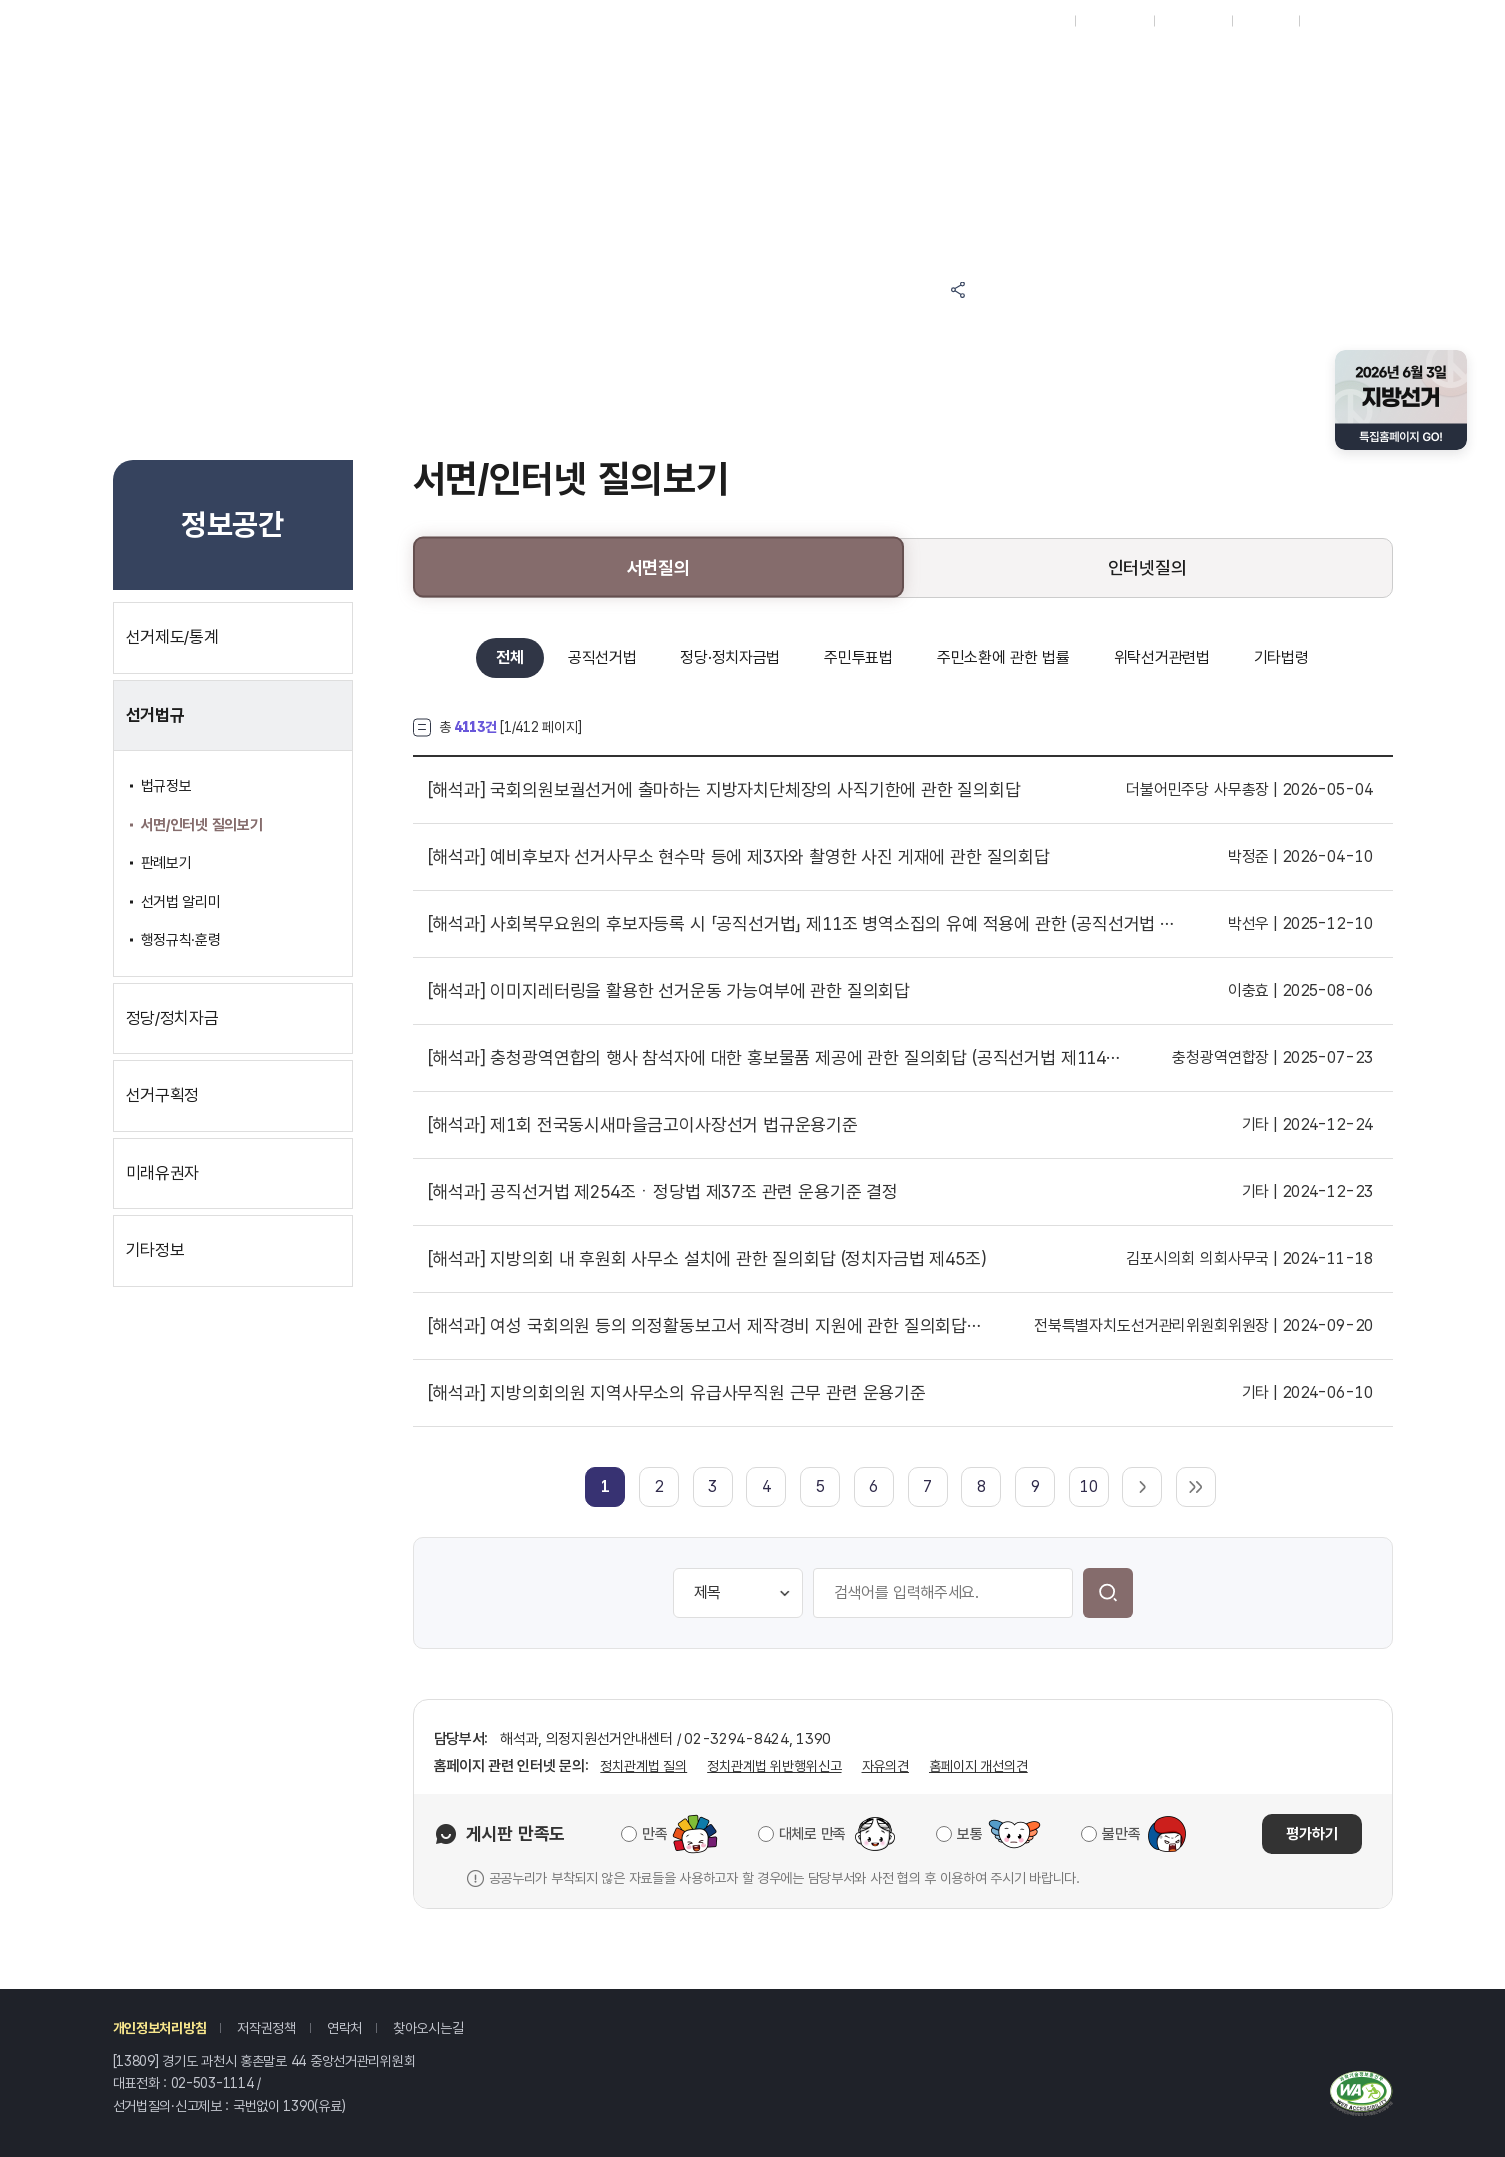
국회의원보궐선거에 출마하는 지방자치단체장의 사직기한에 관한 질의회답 (724, 790)
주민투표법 (858, 657)
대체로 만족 (812, 1834)
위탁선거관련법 (1162, 657)
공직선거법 (602, 657)
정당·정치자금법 (730, 657)
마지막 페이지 (1196, 1487)
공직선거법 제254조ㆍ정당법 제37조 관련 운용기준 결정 (663, 1192)
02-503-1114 (212, 2083)
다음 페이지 (1142, 1487)
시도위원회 (1114, 21)
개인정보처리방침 (160, 2028)
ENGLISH (1193, 21)
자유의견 (885, 1766)
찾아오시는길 (428, 2028)
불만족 (1121, 1834)
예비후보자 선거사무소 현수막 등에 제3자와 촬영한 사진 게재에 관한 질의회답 (739, 857)
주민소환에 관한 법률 (1003, 657)
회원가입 (1265, 21)
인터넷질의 (1147, 567)
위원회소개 (1171, 62)
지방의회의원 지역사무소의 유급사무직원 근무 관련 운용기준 (677, 1393)
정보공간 (839, 62)
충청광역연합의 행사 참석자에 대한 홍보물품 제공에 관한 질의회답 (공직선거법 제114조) (774, 1058)
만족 (654, 1834)
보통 (969, 1834)
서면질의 (658, 567)
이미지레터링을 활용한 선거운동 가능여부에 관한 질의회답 (669, 991)
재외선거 (1040, 21)
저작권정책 (266, 2028)
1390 (298, 2106)
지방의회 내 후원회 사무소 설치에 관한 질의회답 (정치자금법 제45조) (707, 1259)
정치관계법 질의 (643, 1766)
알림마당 (673, 62)
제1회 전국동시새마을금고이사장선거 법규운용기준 (643, 1125)
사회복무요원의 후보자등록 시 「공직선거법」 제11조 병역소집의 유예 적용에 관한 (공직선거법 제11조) (802, 924)
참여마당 (507, 62)
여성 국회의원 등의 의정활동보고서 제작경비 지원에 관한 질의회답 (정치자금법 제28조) (705, 1326)
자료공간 (1005, 62)
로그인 (1327, 21)
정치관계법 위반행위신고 (774, 1766)
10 (1088, 1486)
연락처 (344, 2028)
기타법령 (1281, 657)
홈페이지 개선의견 (978, 1766)
